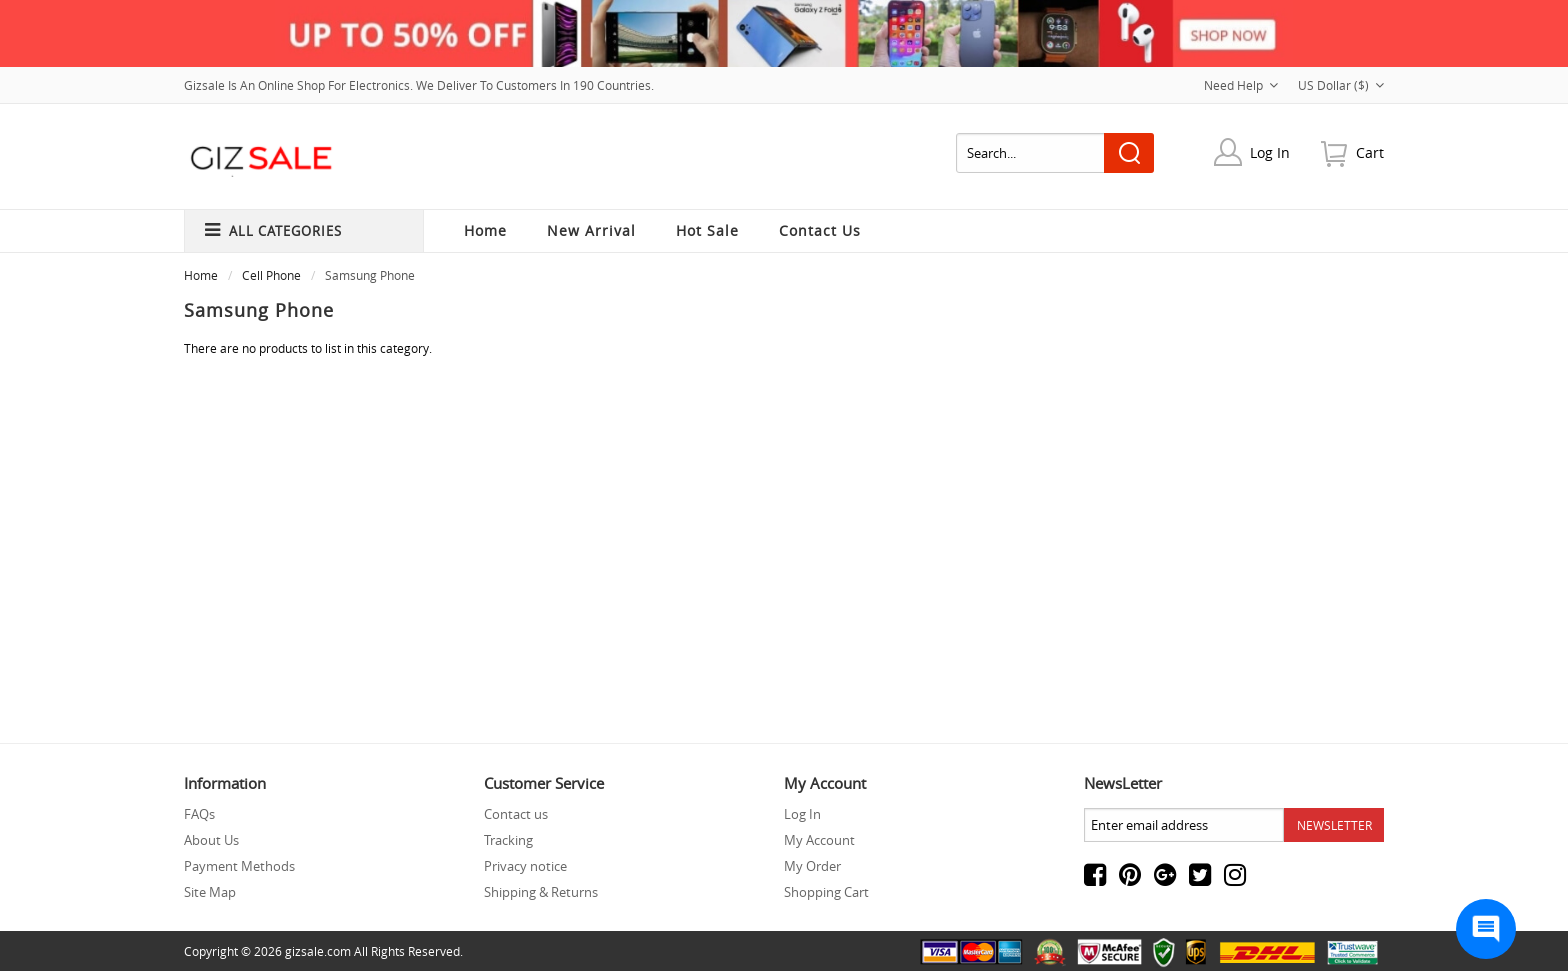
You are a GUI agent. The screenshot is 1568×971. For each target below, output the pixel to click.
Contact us (516, 814)
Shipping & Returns (541, 892)
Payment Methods (239, 866)
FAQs (199, 814)
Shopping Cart (826, 892)
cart (1370, 152)
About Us (211, 840)
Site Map (210, 892)
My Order (812, 866)
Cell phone (271, 275)
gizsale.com (318, 951)
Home (485, 230)
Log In (1270, 152)
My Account (819, 840)
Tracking (508, 840)
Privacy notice (525, 866)
